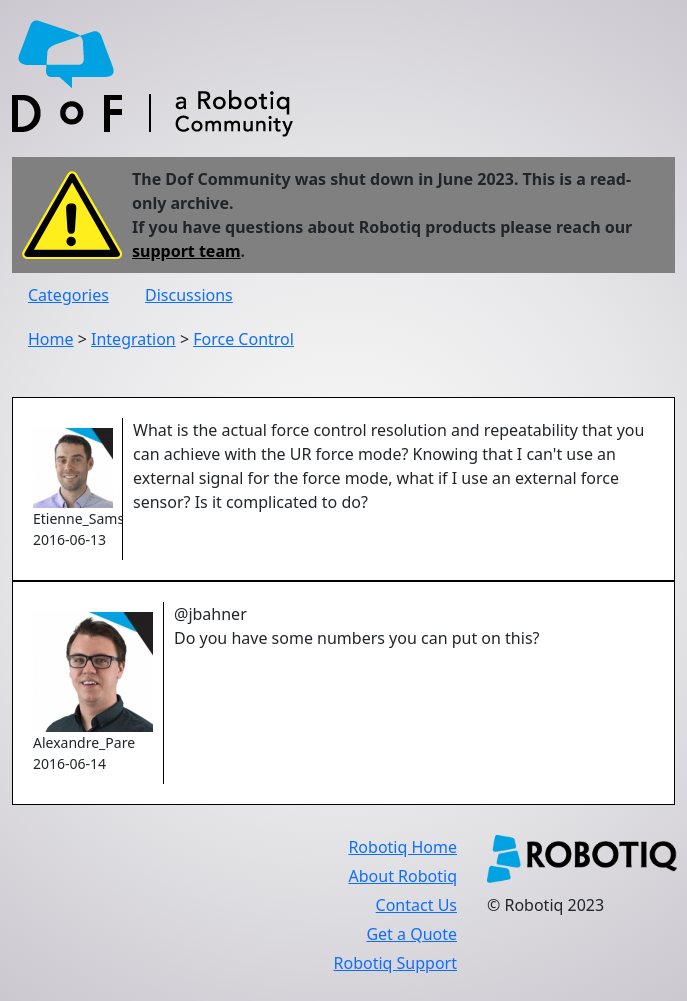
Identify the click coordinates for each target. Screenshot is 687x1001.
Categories (68, 295)
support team (186, 251)
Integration (133, 339)
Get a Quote (411, 934)
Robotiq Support (395, 963)
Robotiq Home (402, 847)
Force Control (243, 339)
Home (51, 339)
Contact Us (416, 905)
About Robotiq (403, 876)
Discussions (189, 295)
